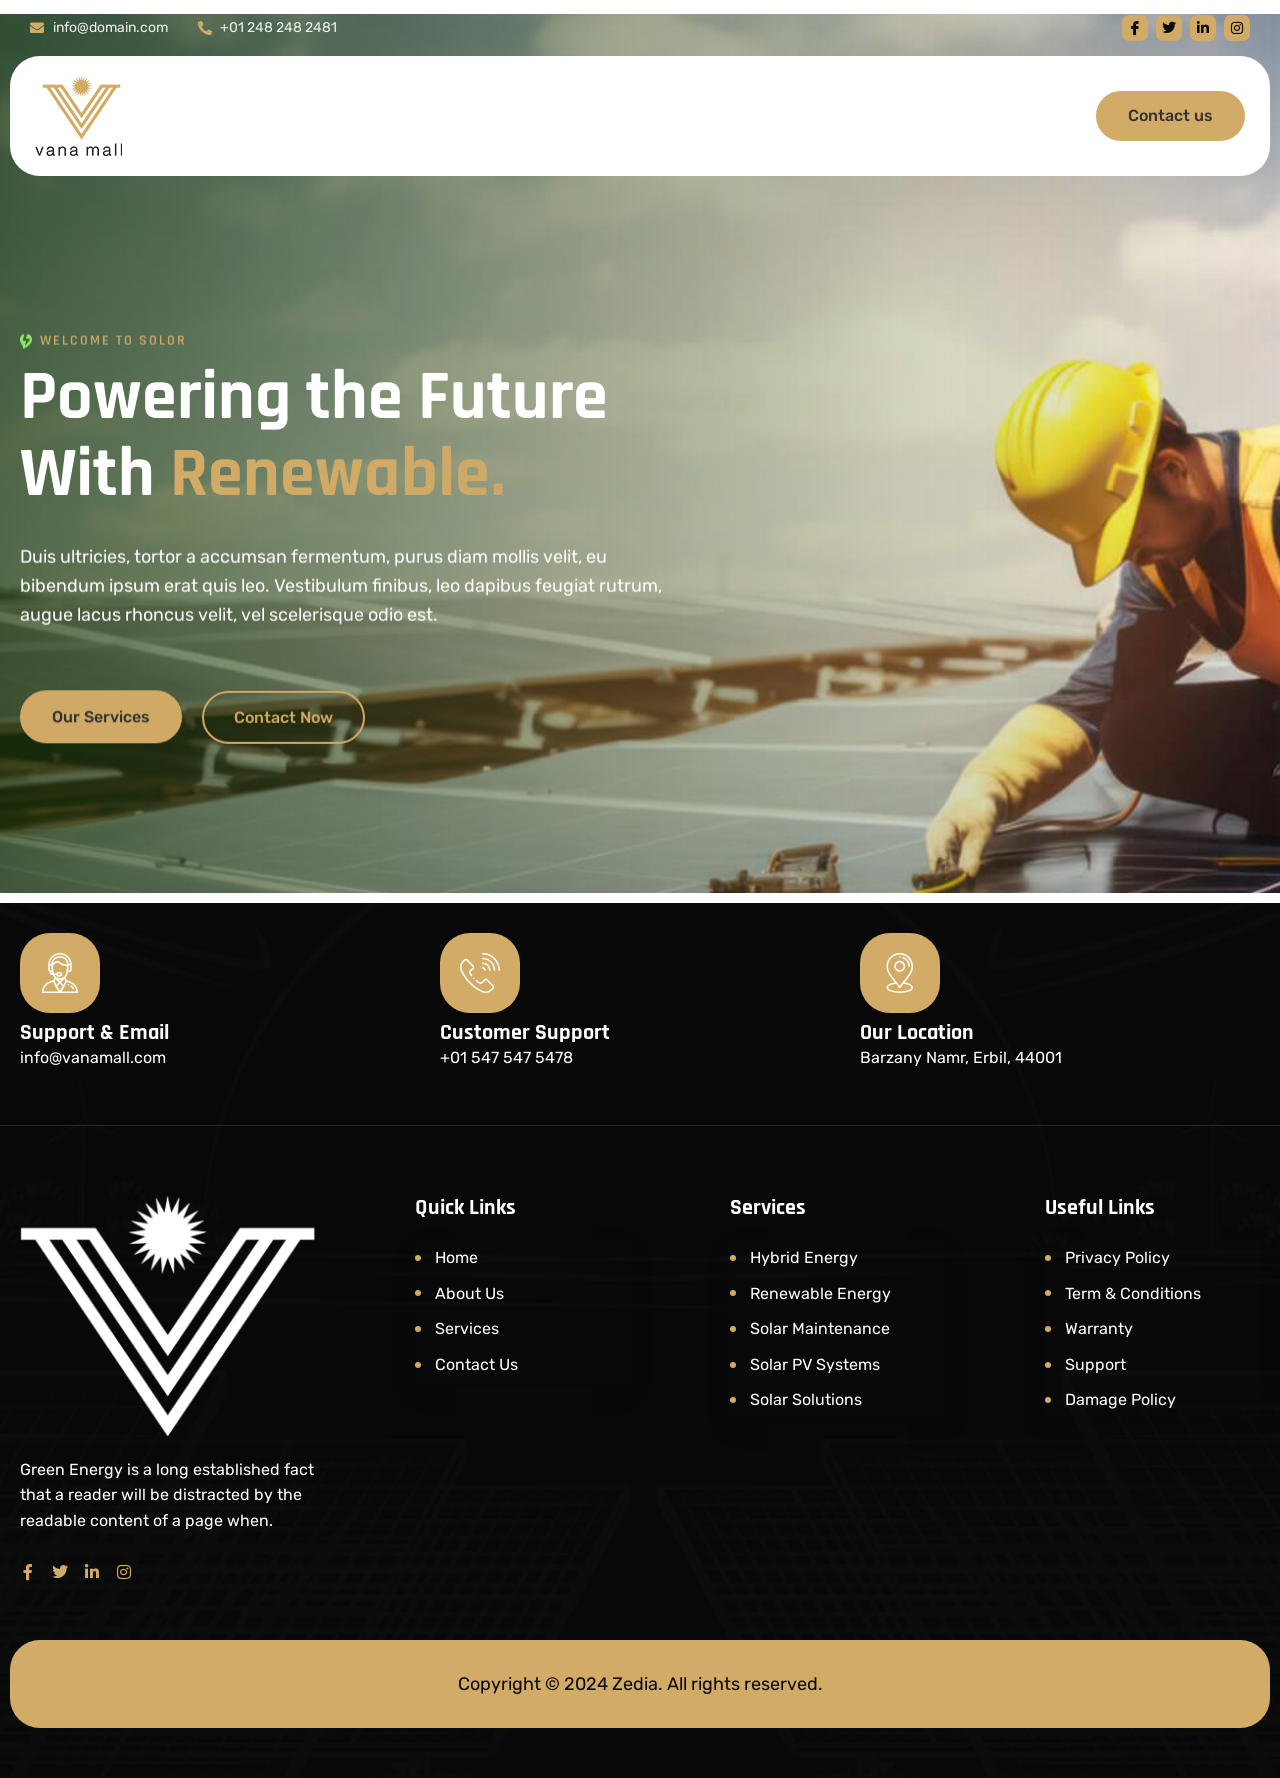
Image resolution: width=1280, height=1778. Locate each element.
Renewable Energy (820, 1293)
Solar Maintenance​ (820, 1328)
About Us (469, 1293)
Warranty (1099, 1328)
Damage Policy (1120, 1399)
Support (1095, 1364)
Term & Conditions (1133, 1293)
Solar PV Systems (815, 1364)
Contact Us (476, 1364)
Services (467, 1328)
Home (456, 1257)
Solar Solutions (806, 1399)
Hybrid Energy (804, 1257)
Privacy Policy (1117, 1257)
